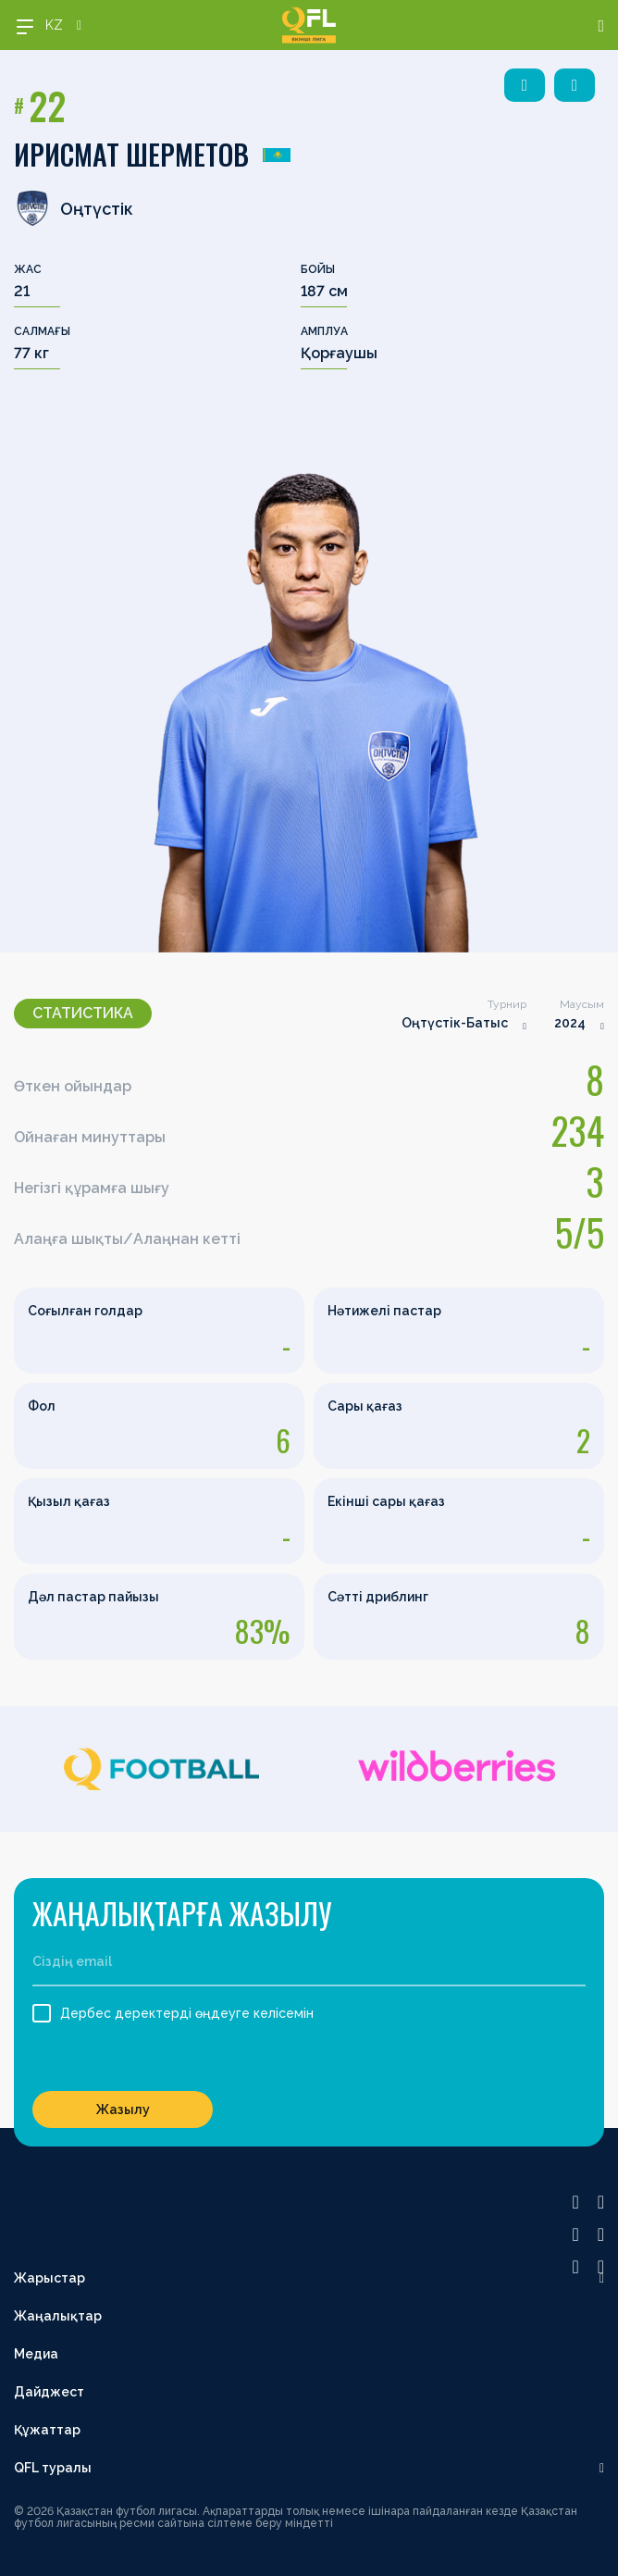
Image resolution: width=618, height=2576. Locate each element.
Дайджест (49, 2391)
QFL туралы (53, 2467)
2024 (570, 1022)
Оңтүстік (73, 208)
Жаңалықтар (58, 2315)
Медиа (36, 2353)
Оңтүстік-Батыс (455, 1022)
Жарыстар (49, 2278)
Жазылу (123, 2109)
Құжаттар (47, 2429)
